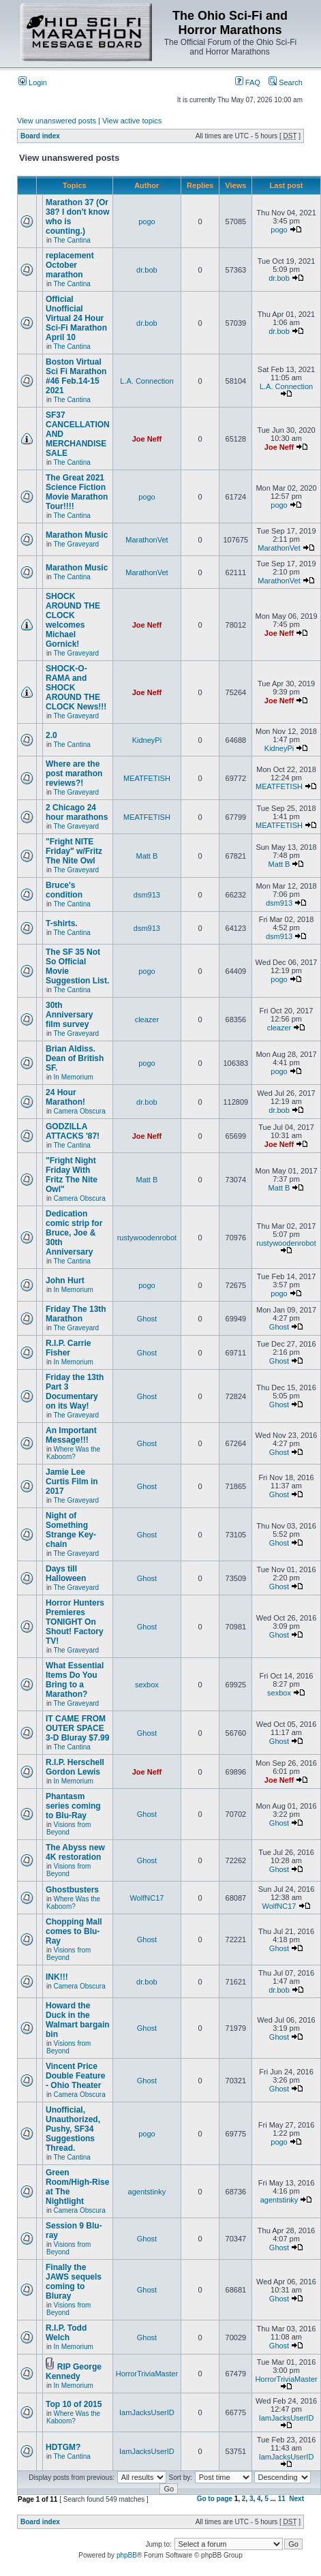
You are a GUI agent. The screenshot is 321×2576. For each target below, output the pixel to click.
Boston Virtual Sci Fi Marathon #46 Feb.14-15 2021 (76, 376)
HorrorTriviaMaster (147, 2374)
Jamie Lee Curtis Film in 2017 (72, 1481)
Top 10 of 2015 (74, 2404)
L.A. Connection (146, 381)
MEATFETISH (146, 778)
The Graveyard (76, 544)
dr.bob (146, 270)
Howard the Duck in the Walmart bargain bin (78, 2020)
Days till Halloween (66, 1573)
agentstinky (147, 2192)
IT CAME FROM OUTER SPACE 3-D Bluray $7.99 (77, 1728)
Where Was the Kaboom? (73, 1452)
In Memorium (73, 1077)
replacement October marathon (70, 265)
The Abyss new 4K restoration (75, 1852)
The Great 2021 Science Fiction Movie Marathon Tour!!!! (77, 492)
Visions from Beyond (68, 1828)
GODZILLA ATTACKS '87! (73, 1131)
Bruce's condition (64, 890)
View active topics (132, 121)
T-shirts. (62, 923)
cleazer (147, 1019)
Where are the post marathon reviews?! (74, 773)
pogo (146, 221)
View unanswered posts (56, 121)
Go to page (214, 2498)
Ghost (147, 1319)
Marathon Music (77, 535)
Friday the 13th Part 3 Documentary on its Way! (75, 1392)
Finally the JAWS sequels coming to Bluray (74, 2282)
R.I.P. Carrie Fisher (68, 1348)
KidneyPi (147, 740)
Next (296, 2498)
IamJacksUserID (146, 2412)
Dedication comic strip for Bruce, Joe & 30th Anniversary (74, 1233)
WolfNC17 (146, 1898)
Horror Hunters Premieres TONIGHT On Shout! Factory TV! (75, 1622)
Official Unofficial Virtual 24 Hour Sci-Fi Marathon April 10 (76, 318)
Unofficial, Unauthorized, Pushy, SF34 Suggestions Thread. (73, 2129)
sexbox (147, 1685)
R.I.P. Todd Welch (66, 2332)
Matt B (147, 856)
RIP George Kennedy (74, 2371)
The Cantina (71, 240)
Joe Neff (147, 439)
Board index (40, 136)
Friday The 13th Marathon (76, 1313)
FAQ (247, 82)
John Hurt (65, 1280)
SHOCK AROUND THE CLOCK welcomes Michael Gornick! (73, 620)
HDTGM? (63, 2447)
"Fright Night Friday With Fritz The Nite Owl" (71, 1175)
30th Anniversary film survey (69, 1014)
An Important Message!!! (71, 1435)
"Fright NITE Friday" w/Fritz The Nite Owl (74, 851)
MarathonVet (146, 540)
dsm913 (147, 895)
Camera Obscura (80, 1111)
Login (32, 82)
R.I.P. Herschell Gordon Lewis (75, 1767)
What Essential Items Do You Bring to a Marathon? (75, 1680)
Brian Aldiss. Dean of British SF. (75, 1058)
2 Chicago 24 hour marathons (77, 812)
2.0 (51, 735)
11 (282, 2498)
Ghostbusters (72, 1890)
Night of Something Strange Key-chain (71, 1530)
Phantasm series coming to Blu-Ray (73, 1806)
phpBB (127, 2555)
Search (286, 82)
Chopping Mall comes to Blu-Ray (74, 1931)
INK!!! (57, 1977)
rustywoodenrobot (147, 1237)
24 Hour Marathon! (65, 1097)
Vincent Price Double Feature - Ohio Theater (75, 2075)
